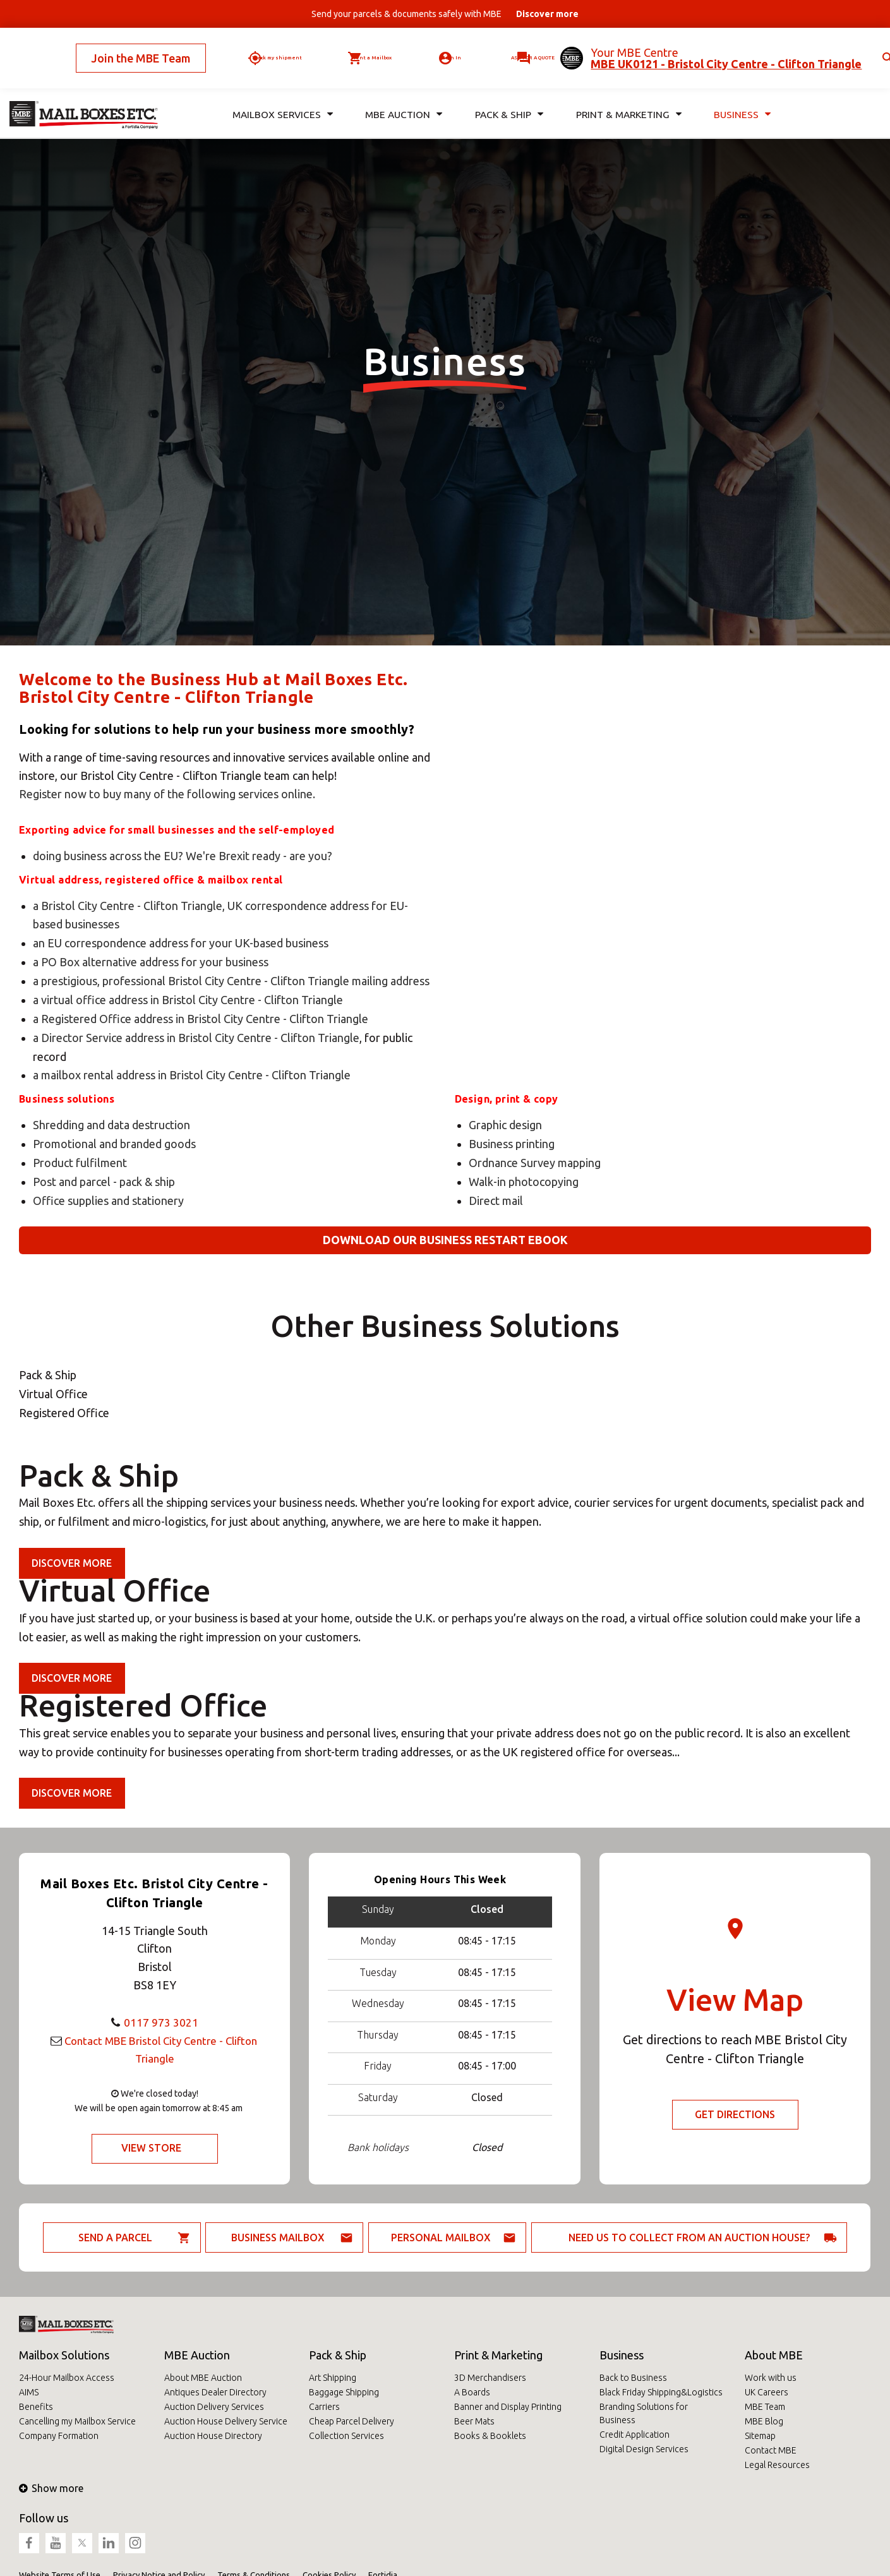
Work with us (771, 2378)
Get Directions (735, 2115)
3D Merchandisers (490, 2378)
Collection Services (346, 2436)
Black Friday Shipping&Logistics (661, 2392)
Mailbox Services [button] (281, 93)
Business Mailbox (278, 2237)
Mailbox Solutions (64, 2355)
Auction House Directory (213, 2436)
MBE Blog (764, 2421)
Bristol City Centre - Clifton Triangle (268, 1037)
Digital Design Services (644, 2449)
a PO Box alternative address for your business (150, 962)
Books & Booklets (490, 2436)
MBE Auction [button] (401, 93)
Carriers (324, 2407)
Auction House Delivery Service (225, 2421)
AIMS (29, 2392)
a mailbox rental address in (101, 1075)
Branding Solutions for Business (643, 2413)
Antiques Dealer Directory (215, 2392)
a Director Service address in (105, 1037)
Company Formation (59, 2436)
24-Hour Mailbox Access (66, 2378)
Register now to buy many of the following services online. (167, 794)
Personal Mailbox (441, 2237)
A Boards (472, 2392)
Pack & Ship (337, 2355)
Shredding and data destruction (111, 1124)
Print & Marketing (498, 2355)
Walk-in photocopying (524, 1181)
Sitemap (760, 2436)
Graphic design (505, 1124)
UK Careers (766, 2392)
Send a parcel (115, 2237)
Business (621, 2355)
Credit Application (634, 2434)
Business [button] (741, 93)
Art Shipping (332, 2378)
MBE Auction (197, 2355)
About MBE (774, 2355)
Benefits (36, 2407)
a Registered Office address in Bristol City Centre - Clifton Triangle (200, 1018)
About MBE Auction (203, 2378)
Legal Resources (777, 2465)
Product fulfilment (80, 1162)
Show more (51, 2488)
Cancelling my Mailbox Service (77, 2421)
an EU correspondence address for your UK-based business (180, 943)
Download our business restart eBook (445, 1239)
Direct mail (496, 1200)
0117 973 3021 (161, 2021)
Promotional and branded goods (114, 1143)
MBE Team (765, 2407)
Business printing (512, 1143)
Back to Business (633, 2378)
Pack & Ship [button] (506, 93)
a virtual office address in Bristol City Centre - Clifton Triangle (188, 999)
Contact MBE (771, 2450)
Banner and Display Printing (508, 2407)
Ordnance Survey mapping (535, 1162)
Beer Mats (474, 2421)
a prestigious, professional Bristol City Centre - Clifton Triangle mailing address (231, 980)
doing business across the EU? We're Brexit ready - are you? (182, 855)
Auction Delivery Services (214, 2407)
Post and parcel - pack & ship (104, 1181)
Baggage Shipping (344, 2392)
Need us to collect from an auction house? (689, 2237)
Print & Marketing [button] (627, 93)
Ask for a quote (518, 47)
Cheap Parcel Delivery (351, 2421)
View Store (151, 2148)
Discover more (72, 1563)
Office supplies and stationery (108, 1200)
